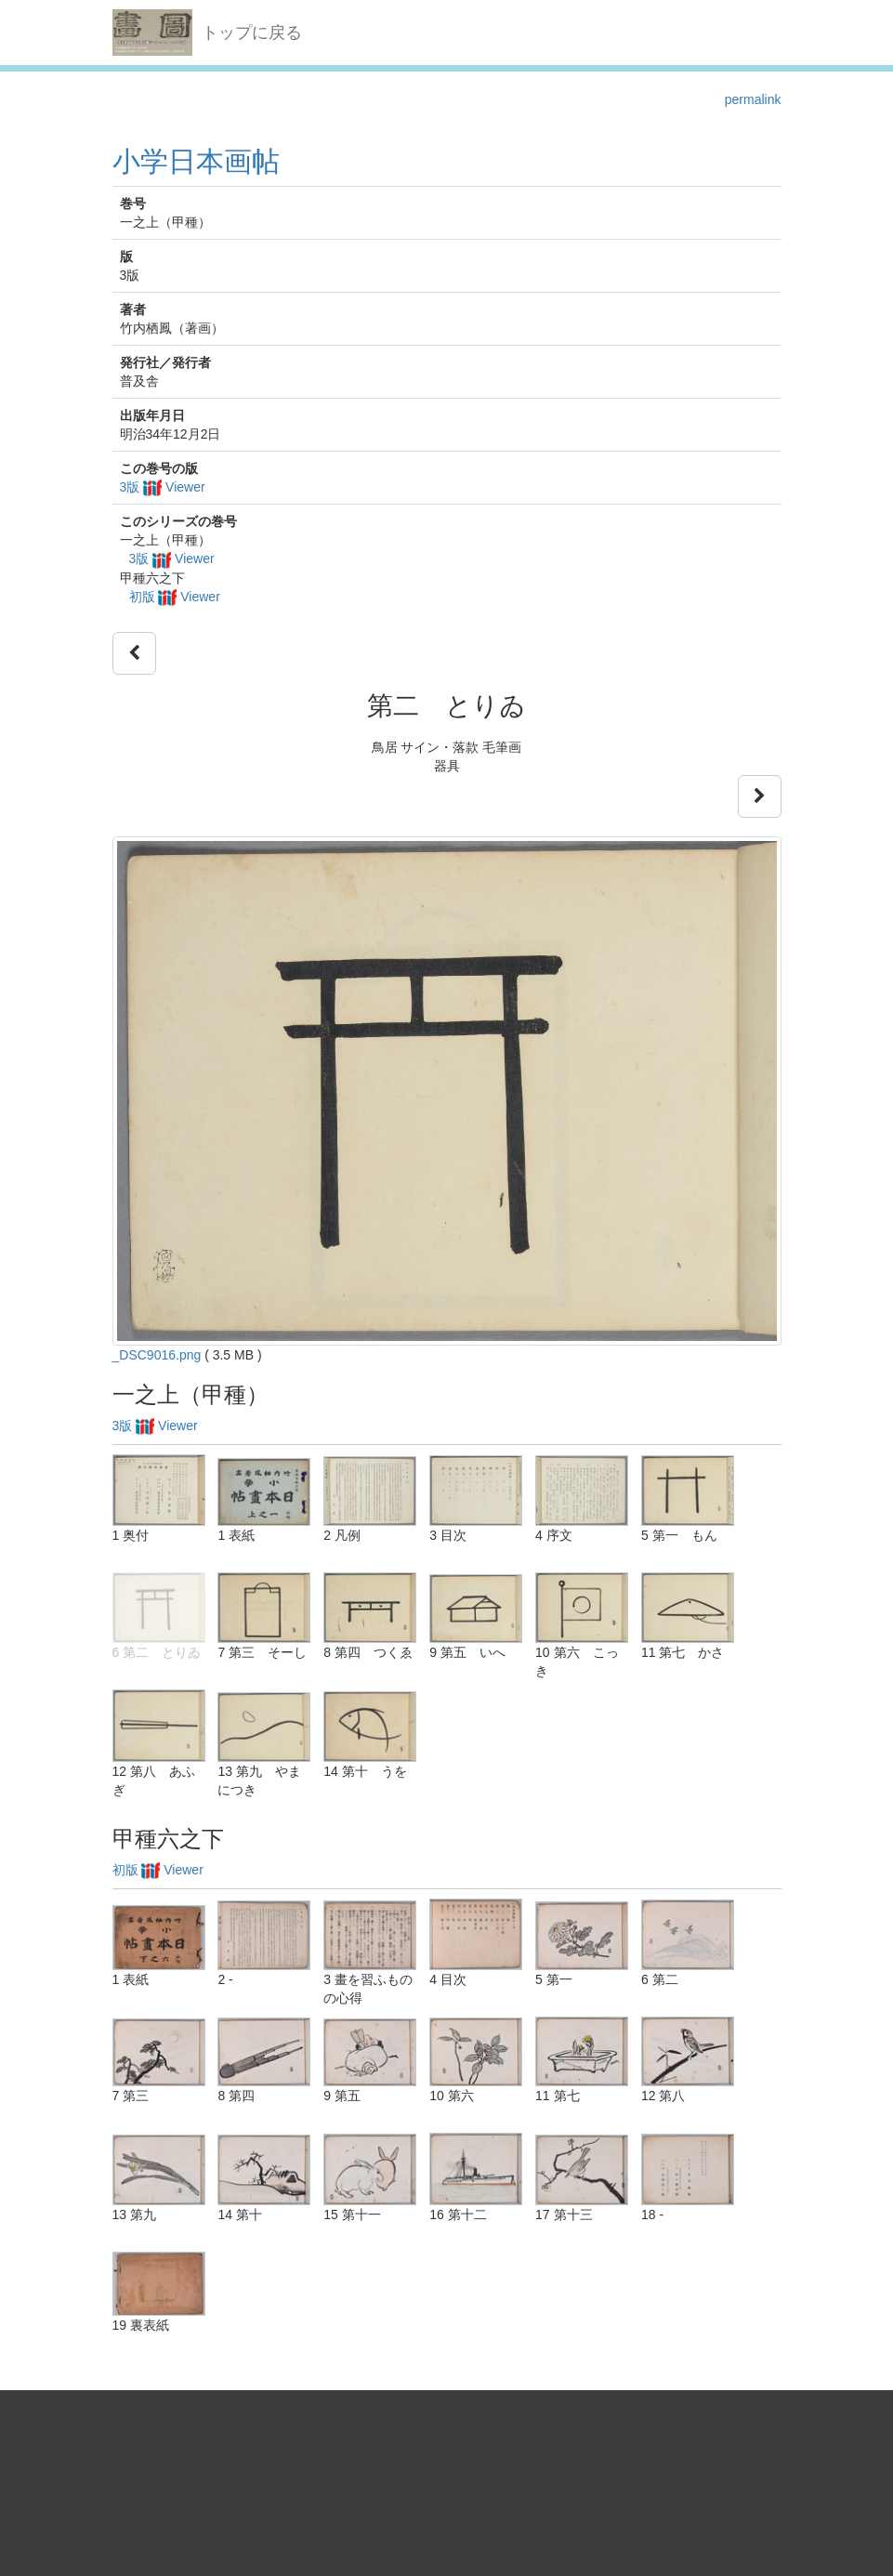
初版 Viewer (174, 596)
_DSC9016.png (157, 1354)
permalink (753, 99)
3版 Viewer (162, 487)
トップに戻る (252, 32)
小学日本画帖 (196, 161)
